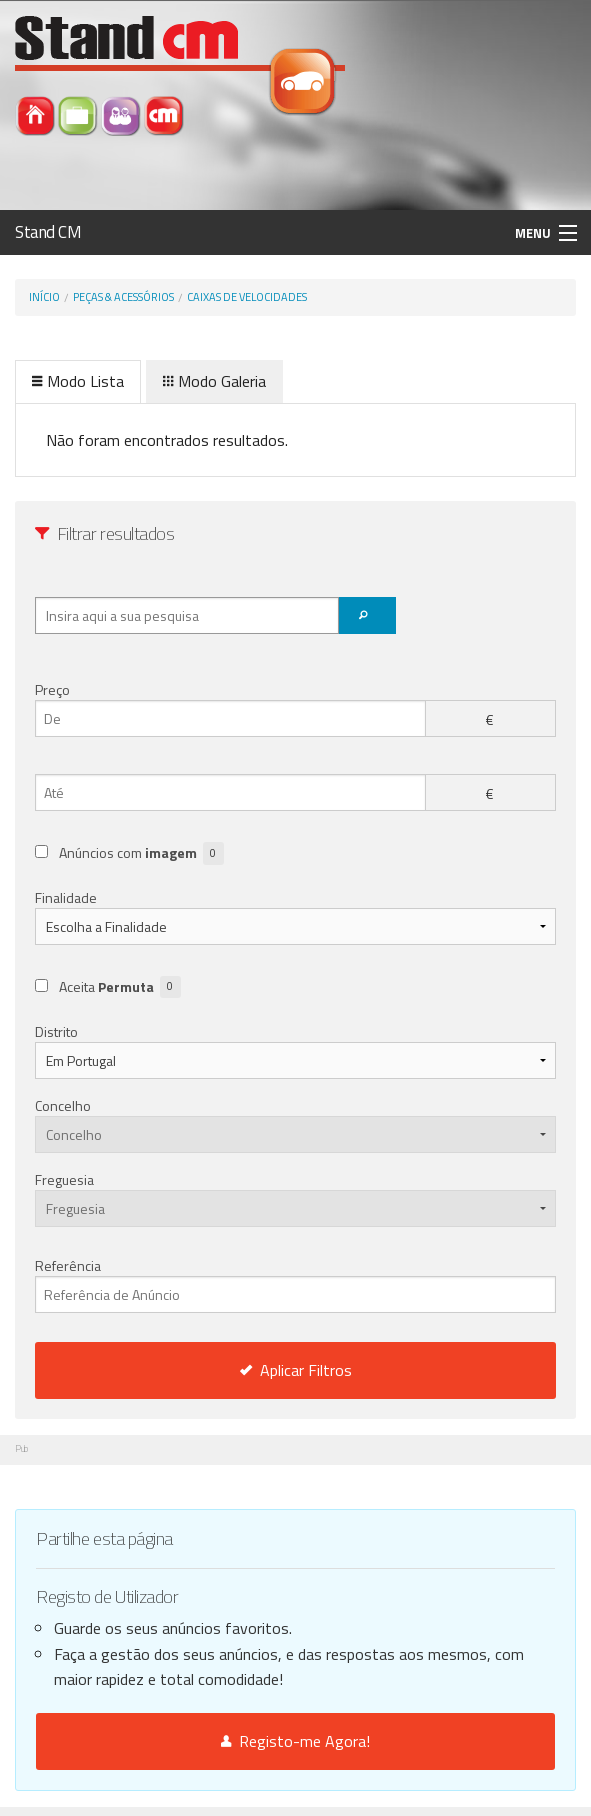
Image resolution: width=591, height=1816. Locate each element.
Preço (52, 689)
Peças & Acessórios (123, 297)
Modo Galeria (214, 381)
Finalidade (66, 897)
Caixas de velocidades (247, 297)
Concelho (63, 1105)
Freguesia (64, 1179)
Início (44, 297)
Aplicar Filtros (296, 1370)
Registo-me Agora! (295, 1741)
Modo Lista (78, 381)
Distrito (56, 1031)
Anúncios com (141, 853)
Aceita (120, 987)
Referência (295, 1284)
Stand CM (48, 232)
